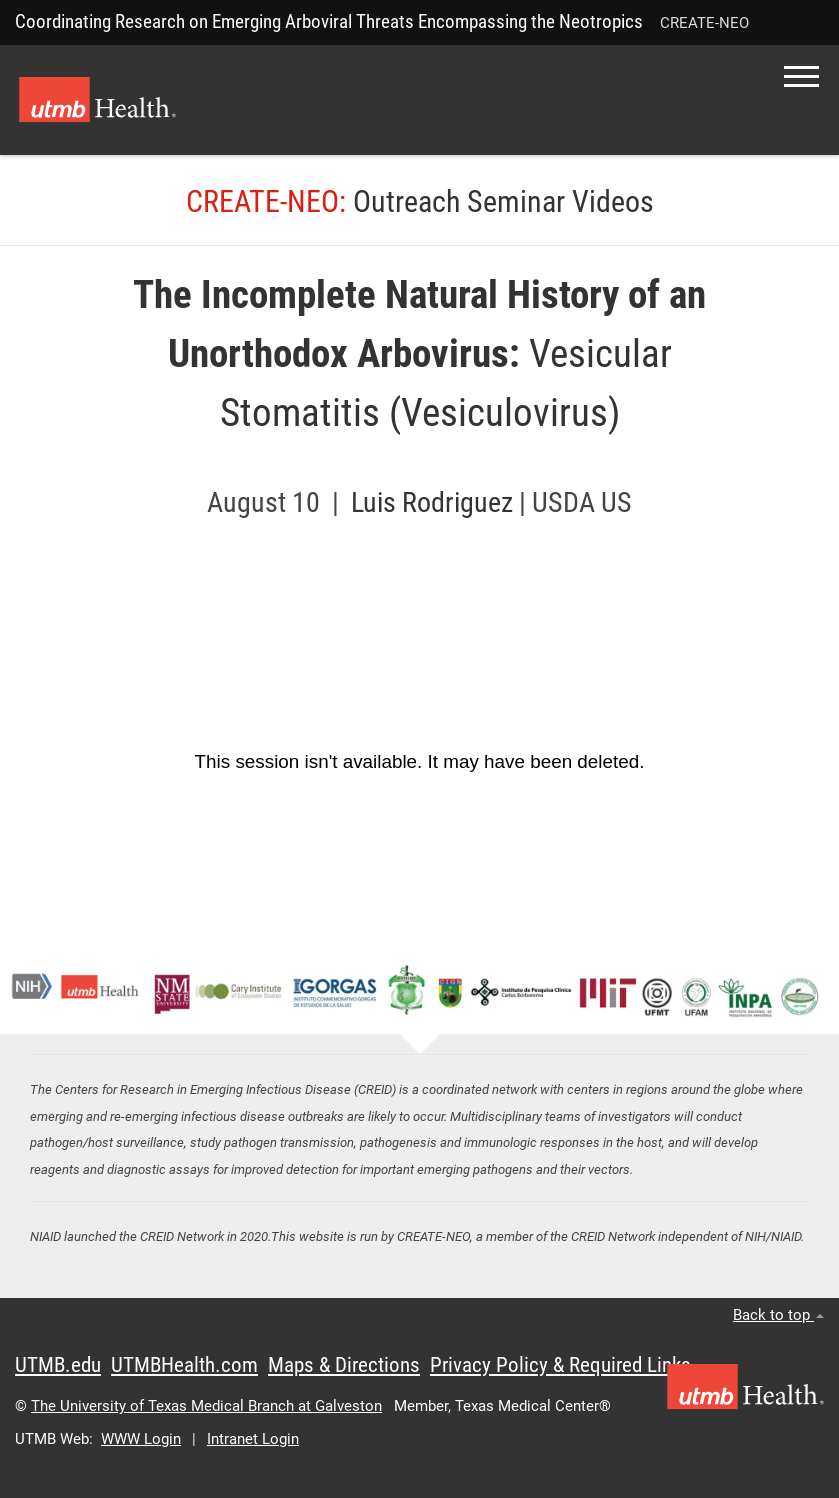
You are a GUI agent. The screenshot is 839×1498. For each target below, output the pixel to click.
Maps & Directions (344, 1365)
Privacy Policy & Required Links (560, 1365)
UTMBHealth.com (184, 1365)
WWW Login (141, 1439)
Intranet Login (253, 1439)
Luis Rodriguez (435, 502)
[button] (801, 76)
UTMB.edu (58, 1365)
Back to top (778, 1315)
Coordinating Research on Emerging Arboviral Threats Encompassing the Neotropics (329, 21)
